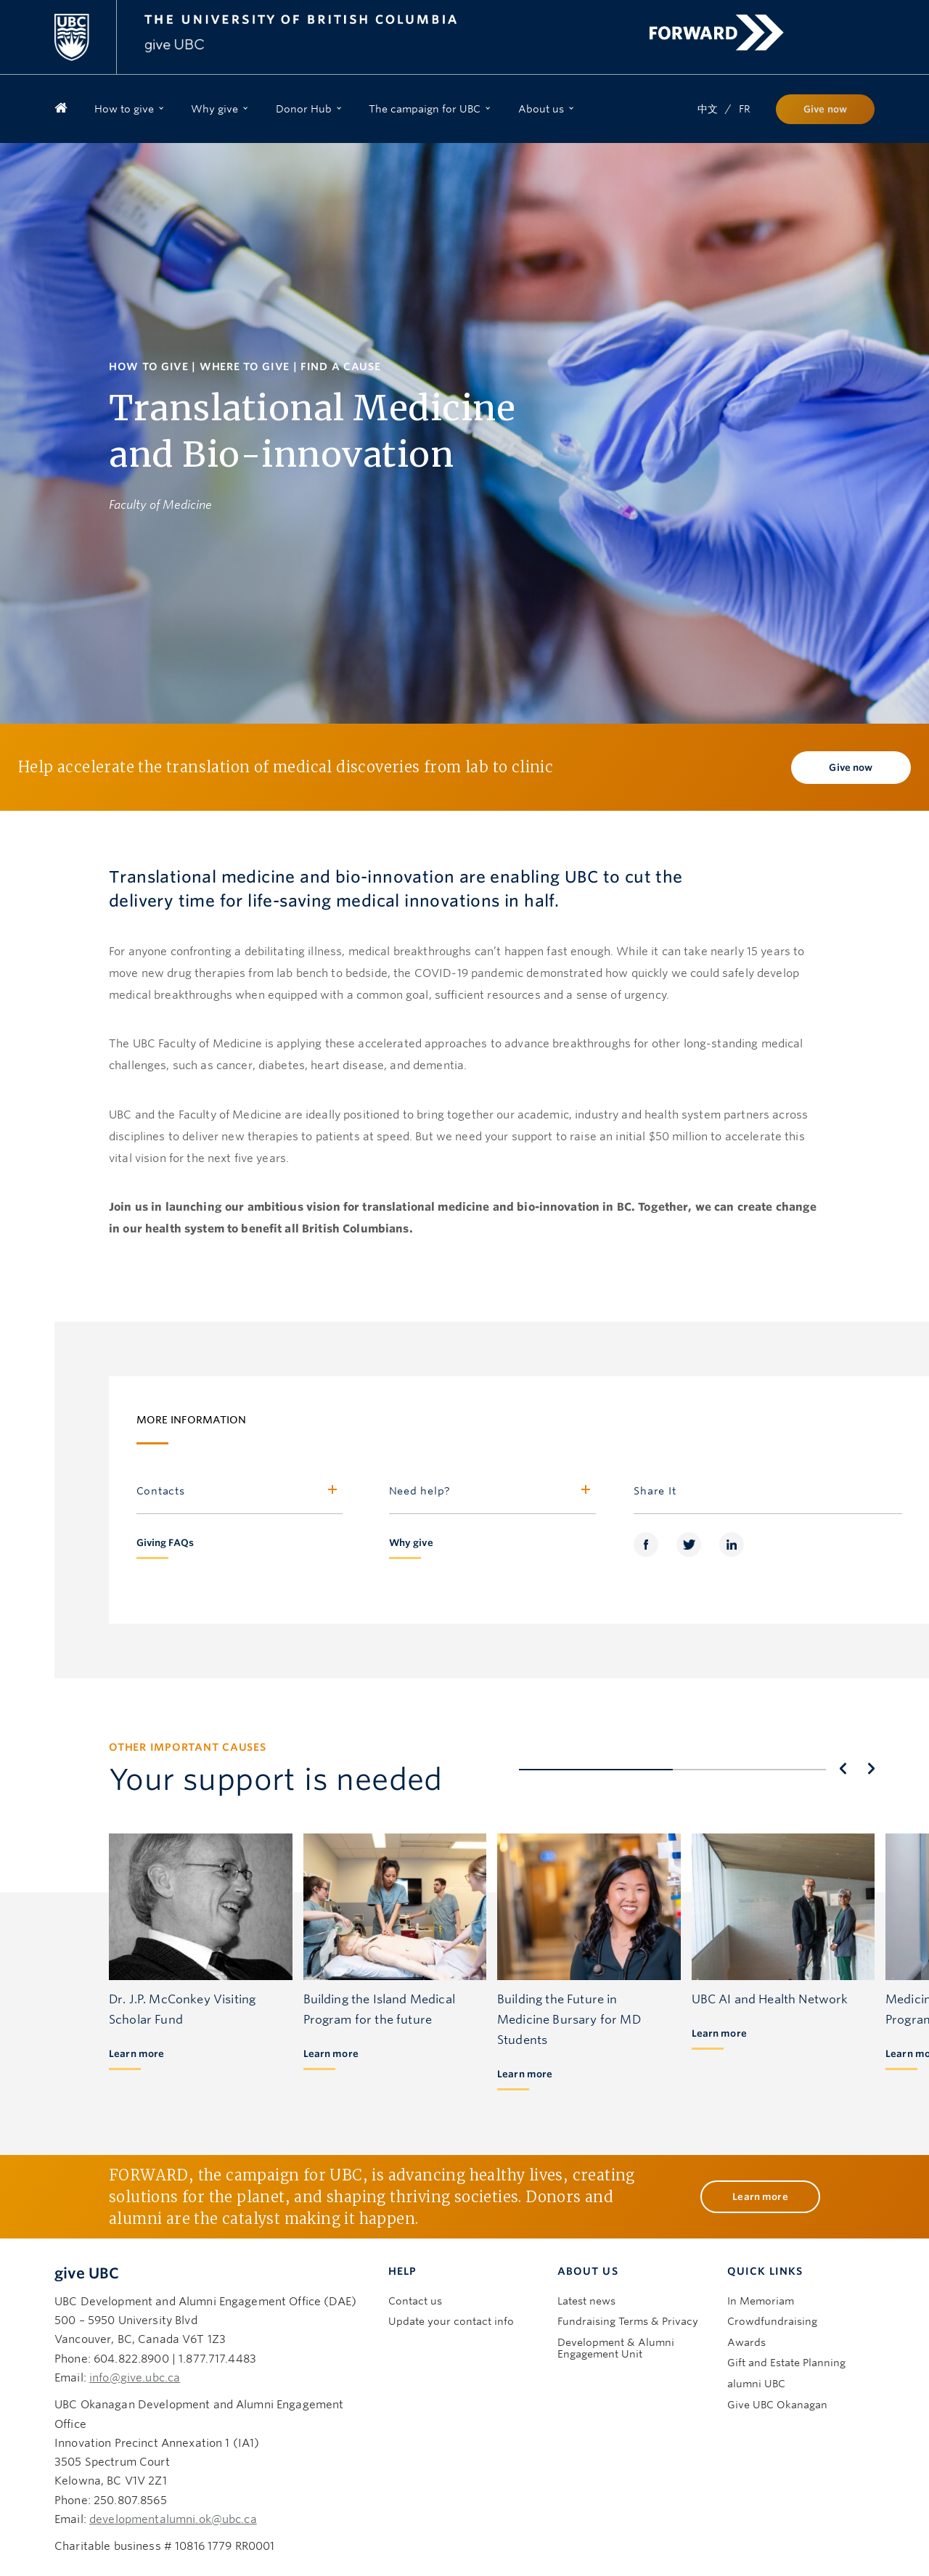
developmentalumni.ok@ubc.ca (173, 2501)
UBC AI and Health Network (770, 1981)
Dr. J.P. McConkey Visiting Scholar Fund (182, 1991)
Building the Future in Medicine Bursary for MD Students (569, 2001)
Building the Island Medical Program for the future (379, 1991)
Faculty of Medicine (160, 505)
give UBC (86, 2255)
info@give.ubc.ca (134, 2359)
